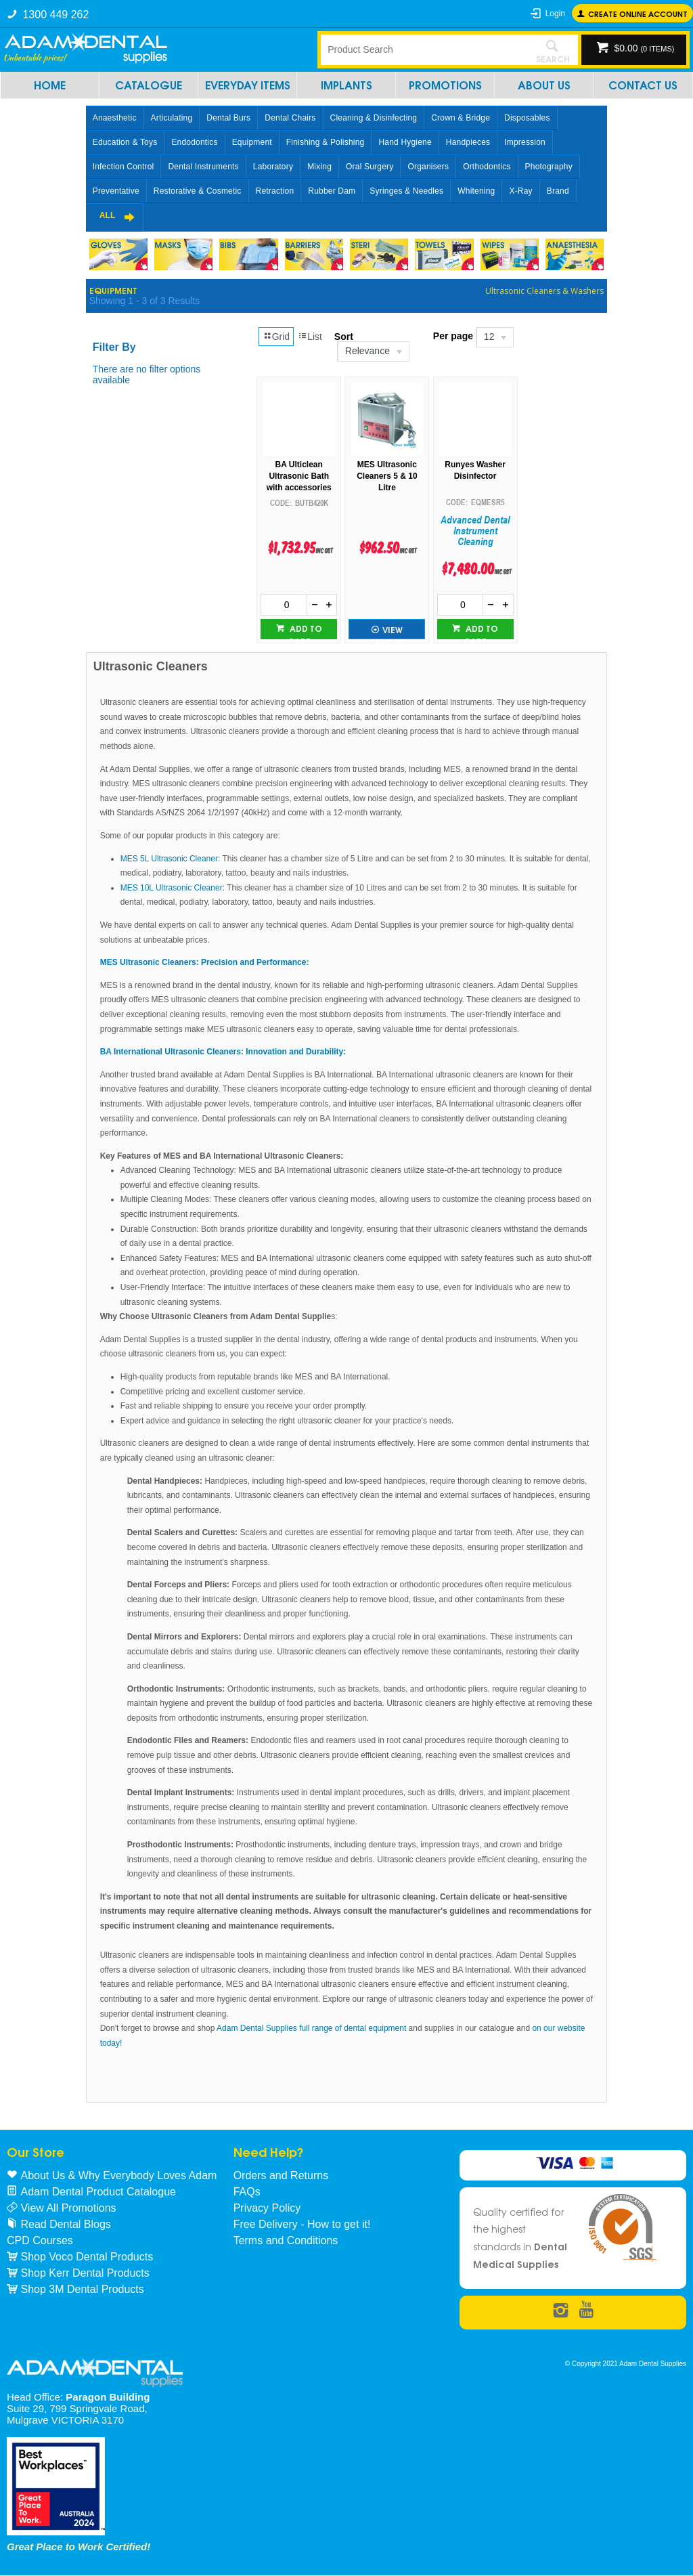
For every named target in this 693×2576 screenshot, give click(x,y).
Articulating (172, 118)
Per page (453, 335)
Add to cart (305, 630)
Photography (549, 166)
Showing (144, 300)
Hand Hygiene (404, 142)
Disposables (527, 118)
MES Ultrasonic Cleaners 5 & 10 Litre (387, 476)
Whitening (476, 191)
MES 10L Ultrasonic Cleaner (171, 888)
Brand (558, 191)
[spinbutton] (284, 605)
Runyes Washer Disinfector (475, 470)
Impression (524, 142)
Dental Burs (228, 118)
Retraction (275, 191)
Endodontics (194, 142)
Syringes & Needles (406, 191)
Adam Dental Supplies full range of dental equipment (310, 2028)
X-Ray (520, 191)
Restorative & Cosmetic (198, 191)
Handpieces (468, 142)
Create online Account (638, 13)
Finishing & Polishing (325, 142)
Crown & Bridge (460, 118)
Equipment (252, 142)
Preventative (116, 191)
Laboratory (273, 166)
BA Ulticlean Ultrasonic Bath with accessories (299, 476)
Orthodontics (486, 166)
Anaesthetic (115, 118)
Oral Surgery (369, 166)
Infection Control (123, 166)
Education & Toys (125, 142)
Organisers (428, 166)
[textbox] (424, 49)
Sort (343, 336)
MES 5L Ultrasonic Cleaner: (171, 858)
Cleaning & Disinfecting (374, 118)
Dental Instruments (203, 166)
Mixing (319, 166)
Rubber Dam (331, 191)
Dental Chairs (290, 118)
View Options (387, 631)
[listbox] (372, 351)
